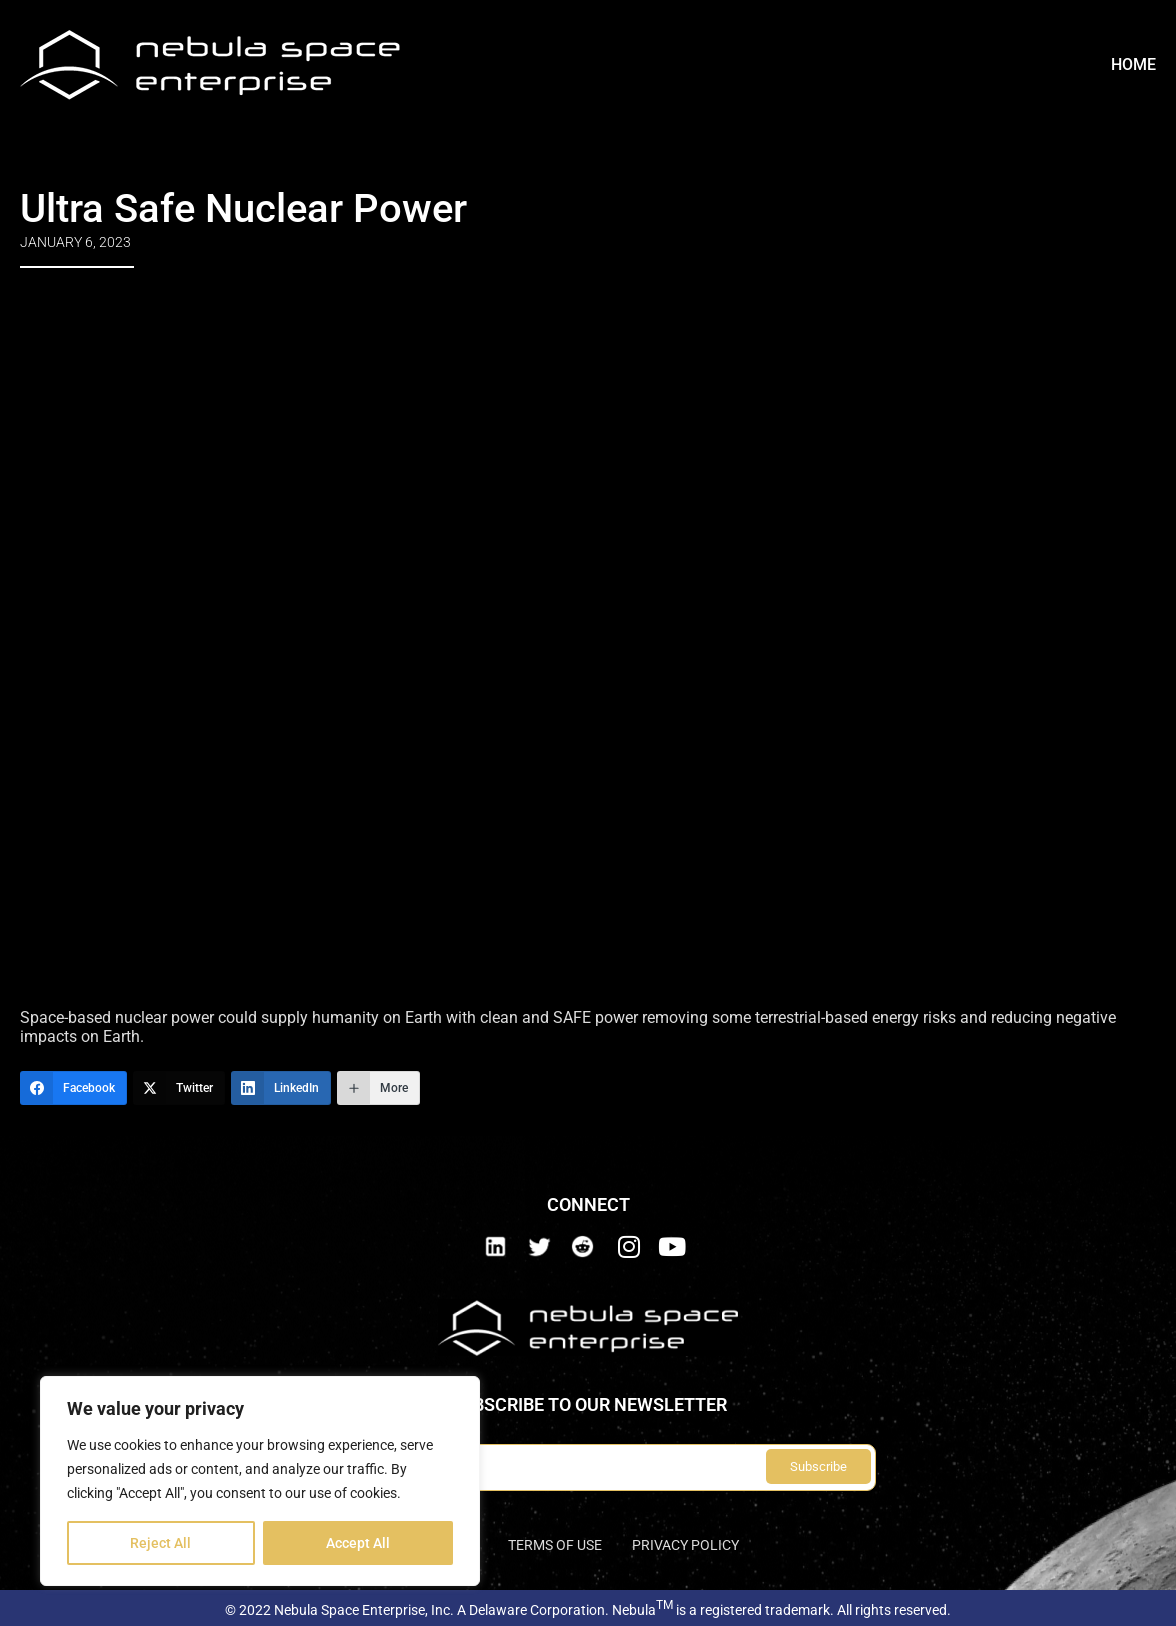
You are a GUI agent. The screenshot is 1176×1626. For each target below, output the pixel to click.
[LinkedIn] (281, 1088)
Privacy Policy (685, 1545)
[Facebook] (73, 1088)
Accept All (358, 1543)
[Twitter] (179, 1088)
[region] (260, 1481)
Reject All (160, 1543)
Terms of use (555, 1545)
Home (1133, 64)
